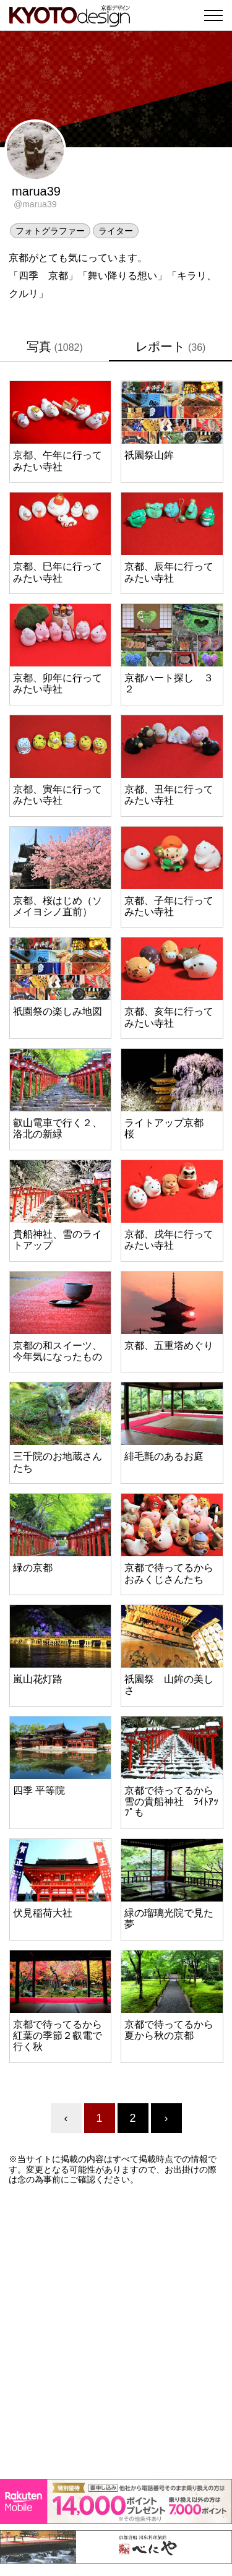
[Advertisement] (116, 2332)
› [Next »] (166, 2118)
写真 (55, 346)
